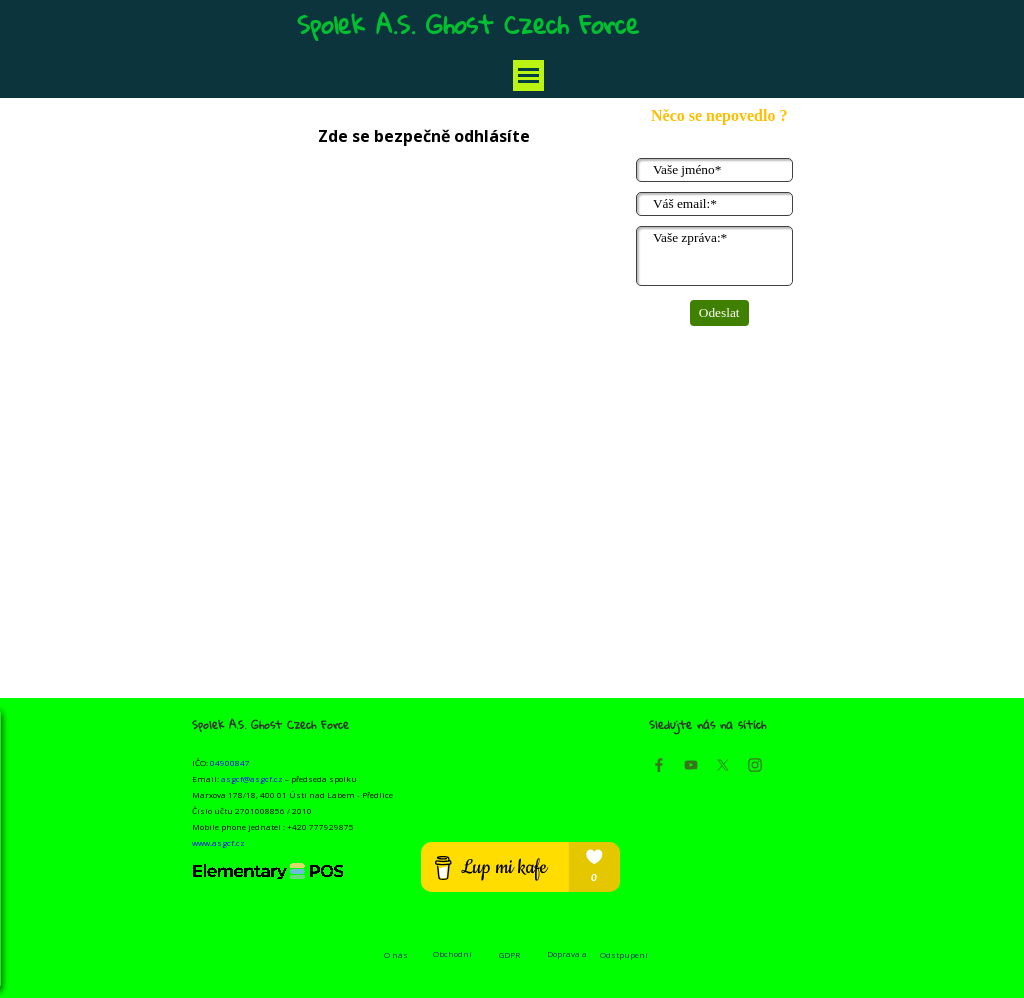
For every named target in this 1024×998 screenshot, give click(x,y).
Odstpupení (624, 954)
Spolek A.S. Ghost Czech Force (468, 24)
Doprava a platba (567, 959)
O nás (396, 954)
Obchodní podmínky (452, 959)
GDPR (509, 954)
